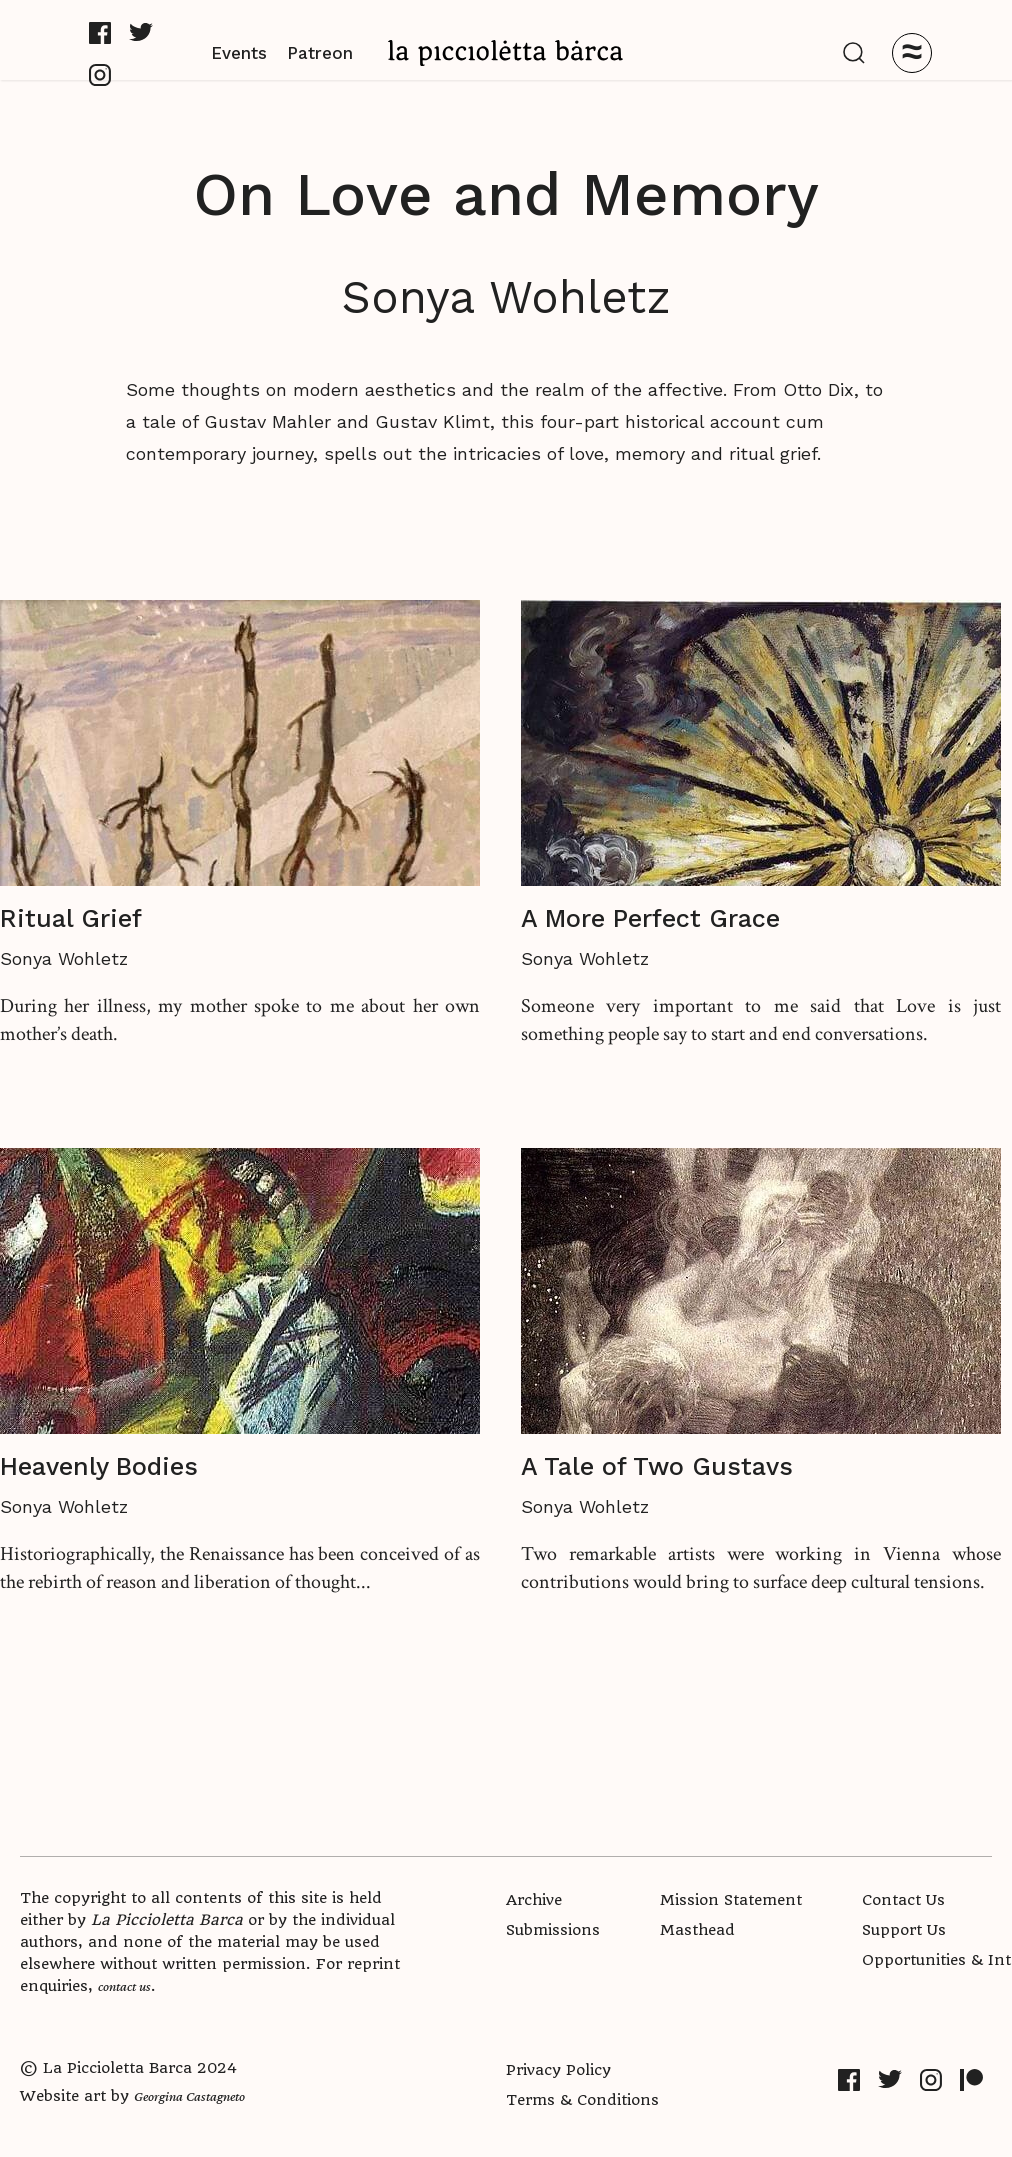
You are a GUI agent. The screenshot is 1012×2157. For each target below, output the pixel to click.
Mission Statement (731, 1900)
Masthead (697, 1930)
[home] (506, 52)
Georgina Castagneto (189, 2096)
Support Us (904, 1930)
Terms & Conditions (582, 2100)
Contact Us (903, 1900)
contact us (124, 1986)
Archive (534, 1900)
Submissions (553, 1930)
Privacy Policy (558, 2070)
